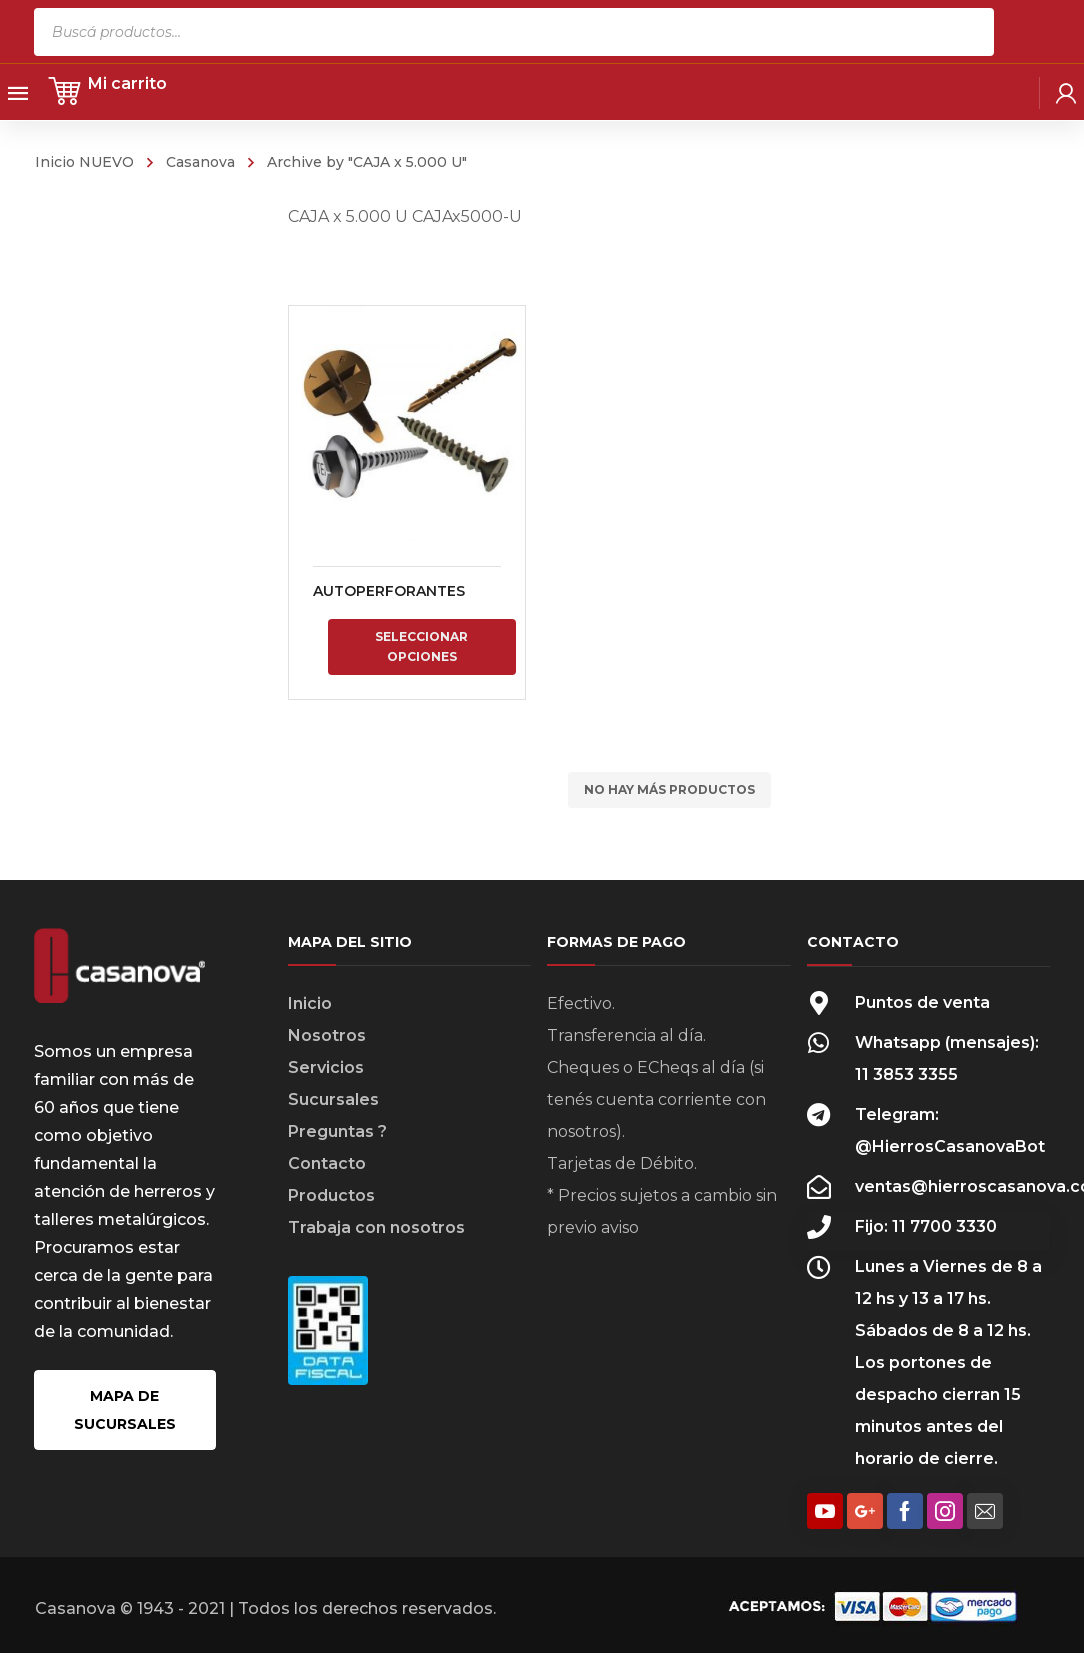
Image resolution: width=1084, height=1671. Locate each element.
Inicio (310, 1003)
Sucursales (333, 1099)
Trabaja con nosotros (376, 1227)
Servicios (326, 1067)
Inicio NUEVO (84, 162)
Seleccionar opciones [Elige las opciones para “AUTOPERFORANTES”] (421, 646)
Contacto (327, 1163)
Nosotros (327, 1035)
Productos (331, 1195)
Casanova (200, 162)
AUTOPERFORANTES (389, 591)
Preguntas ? (337, 1131)
